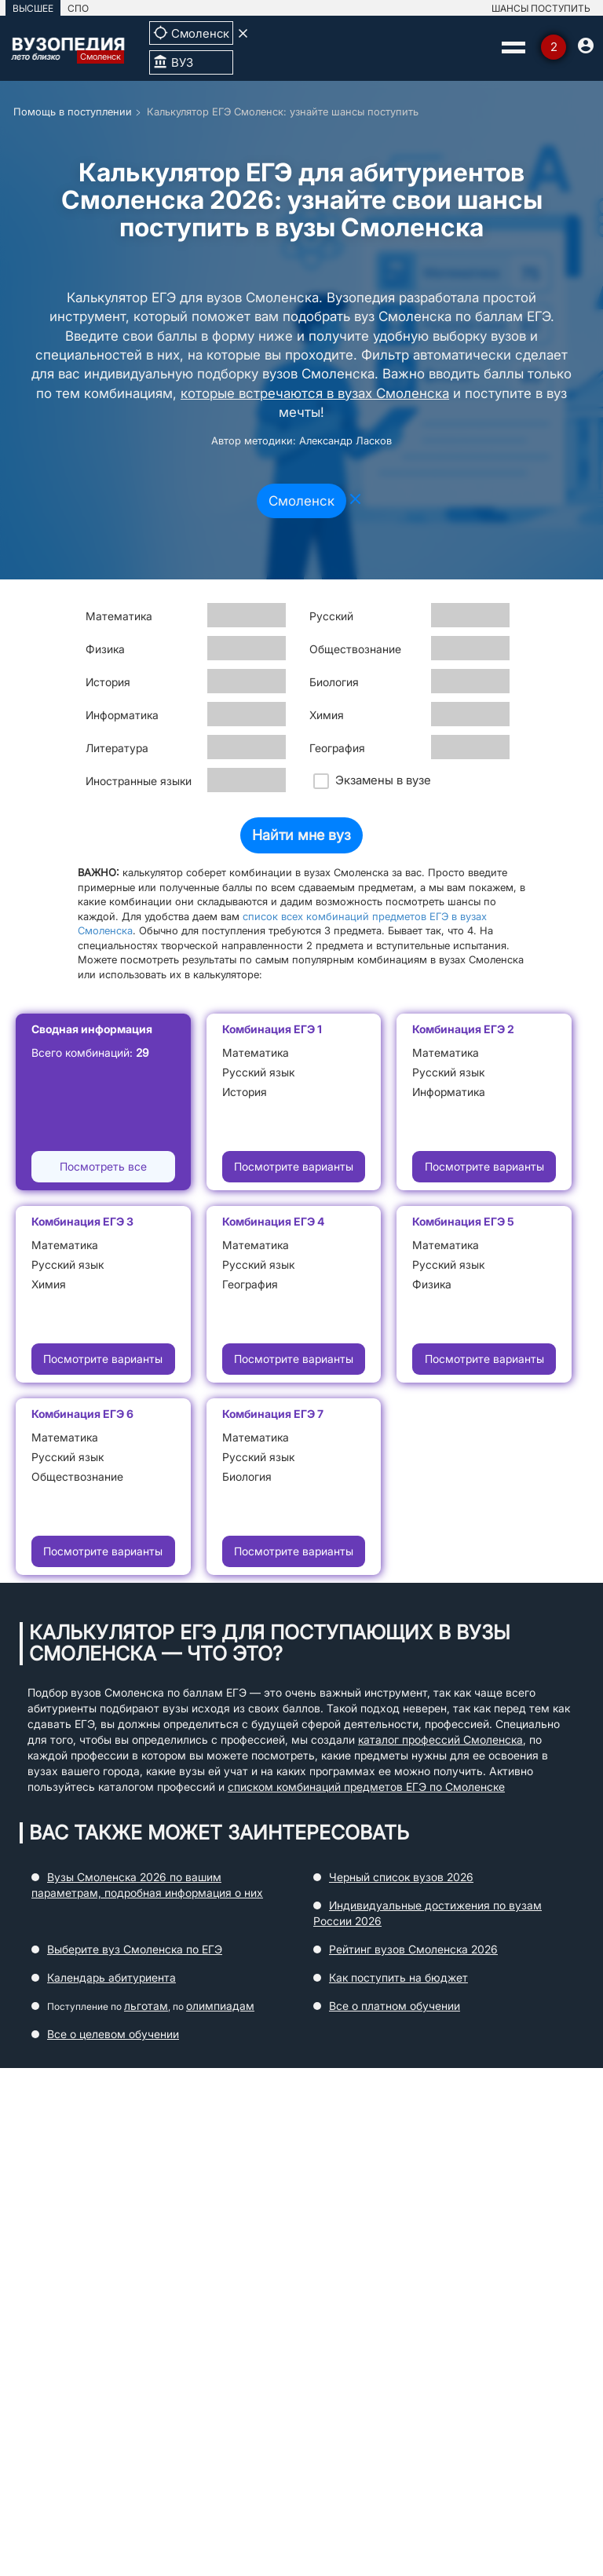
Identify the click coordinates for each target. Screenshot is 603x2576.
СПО (78, 8)
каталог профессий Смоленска (440, 1739)
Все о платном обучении (394, 2005)
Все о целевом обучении (113, 2034)
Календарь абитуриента (111, 1977)
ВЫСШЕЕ (33, 8)
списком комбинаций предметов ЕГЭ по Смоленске (366, 1786)
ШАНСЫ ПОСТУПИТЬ (541, 8)
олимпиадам (220, 2005)
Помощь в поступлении (72, 111)
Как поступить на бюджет (398, 1977)
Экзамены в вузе (372, 781)
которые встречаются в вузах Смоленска (315, 393)
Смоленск (301, 501)
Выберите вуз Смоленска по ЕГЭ (134, 1949)
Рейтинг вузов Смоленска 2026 (413, 1949)
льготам (146, 2005)
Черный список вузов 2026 (401, 1877)
